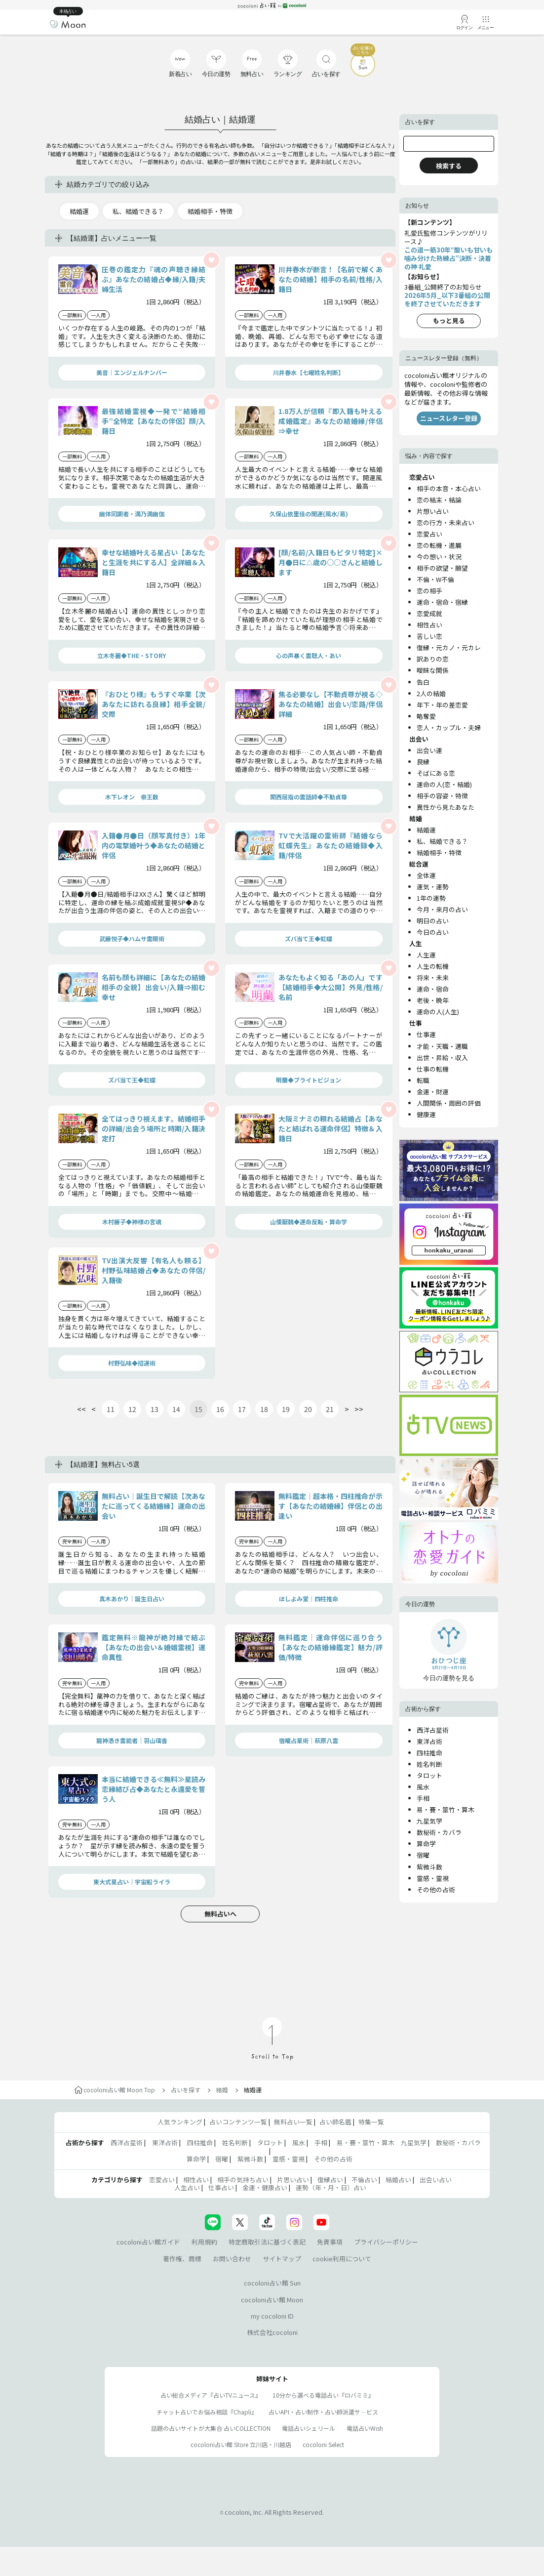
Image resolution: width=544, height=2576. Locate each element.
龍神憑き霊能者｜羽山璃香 (131, 1740)
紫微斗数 (429, 1866)
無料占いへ (220, 1913)
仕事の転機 (433, 1069)
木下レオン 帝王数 (131, 796)
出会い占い (436, 2179)
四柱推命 (429, 1752)
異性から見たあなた (445, 807)
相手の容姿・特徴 (442, 795)
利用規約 (204, 2241)
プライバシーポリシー (386, 2241)
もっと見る (449, 320)
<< (81, 1409)
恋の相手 (429, 590)
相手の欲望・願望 (442, 568)
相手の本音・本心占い (449, 488)
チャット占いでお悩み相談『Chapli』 (206, 2412)
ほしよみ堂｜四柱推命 (308, 1598)
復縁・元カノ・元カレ (449, 647)
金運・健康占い (264, 2187)
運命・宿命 (433, 989)
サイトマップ (282, 2258)
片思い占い (293, 2179)
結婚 (222, 2089)
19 (286, 1409)
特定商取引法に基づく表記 (267, 2241)
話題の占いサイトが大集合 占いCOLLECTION (211, 2428)
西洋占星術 (433, 1730)
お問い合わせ (232, 2258)
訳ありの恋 (433, 659)
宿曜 (423, 1855)
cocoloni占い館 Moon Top (115, 2089)
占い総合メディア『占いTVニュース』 (210, 2395)
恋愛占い (429, 534)
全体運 (426, 875)
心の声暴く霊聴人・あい (308, 655)
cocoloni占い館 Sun (272, 2282)
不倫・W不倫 (435, 579)
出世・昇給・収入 (442, 1057)
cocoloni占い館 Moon (272, 2299)
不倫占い (364, 2179)
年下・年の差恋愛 (442, 704)
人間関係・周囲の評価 (449, 1103)
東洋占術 (429, 1741)
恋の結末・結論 (439, 499)
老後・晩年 (433, 1000)
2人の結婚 (431, 693)
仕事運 (426, 1034)
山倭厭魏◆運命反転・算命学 (308, 1221)
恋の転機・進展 (439, 545)
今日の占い (433, 932)
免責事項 (330, 2241)
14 (176, 1409)
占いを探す (185, 2089)
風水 (423, 1786)
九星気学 (429, 1821)
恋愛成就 (429, 613)
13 (154, 1409)
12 (132, 1409)
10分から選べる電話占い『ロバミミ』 (323, 2395)
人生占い (187, 2187)
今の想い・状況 (439, 556)
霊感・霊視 (433, 1878)
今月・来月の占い (442, 909)
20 (308, 1409)
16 (220, 1409)
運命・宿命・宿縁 (442, 602)
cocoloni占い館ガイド (148, 2241)
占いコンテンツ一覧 (238, 2121)
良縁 (423, 761)
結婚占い (398, 2179)
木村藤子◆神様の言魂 (131, 1221)
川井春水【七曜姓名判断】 (308, 372)
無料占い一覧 (293, 2121)
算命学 (426, 1843)
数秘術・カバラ (439, 1832)
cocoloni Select (323, 2444)
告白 (423, 682)
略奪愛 (426, 716)
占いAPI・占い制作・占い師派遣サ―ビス (323, 2412)
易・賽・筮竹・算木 (445, 1809)
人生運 (426, 954)
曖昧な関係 (433, 670)
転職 (423, 1080)
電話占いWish (365, 2428)
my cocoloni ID (272, 2316)
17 (242, 1409)
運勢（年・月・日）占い (331, 2187)
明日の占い (433, 920)
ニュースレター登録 (448, 418)
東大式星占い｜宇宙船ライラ (131, 1881)
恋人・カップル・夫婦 (449, 727)
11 (111, 1409)
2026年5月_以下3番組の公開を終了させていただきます (447, 299)
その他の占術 (436, 1889)
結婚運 (79, 211)
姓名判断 (429, 1764)
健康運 (426, 1114)
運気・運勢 (433, 886)
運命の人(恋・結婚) (444, 784)
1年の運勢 (431, 898)
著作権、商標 (182, 2258)
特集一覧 (371, 2121)
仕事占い (221, 2187)
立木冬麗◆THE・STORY (131, 655)
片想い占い (433, 511)
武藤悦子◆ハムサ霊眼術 (131, 938)
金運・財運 (433, 1091)
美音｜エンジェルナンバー (131, 372)
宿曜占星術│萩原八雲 (308, 1740)
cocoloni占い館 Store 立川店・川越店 (241, 2444)
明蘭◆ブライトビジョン (308, 1080)
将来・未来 (433, 977)
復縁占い (330, 2179)
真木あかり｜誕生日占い (131, 1598)
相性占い (429, 624)
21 (330, 1409)
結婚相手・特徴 (210, 211)
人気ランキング (179, 2121)
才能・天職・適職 (442, 1046)
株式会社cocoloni (272, 2332)
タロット (429, 1775)
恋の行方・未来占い (445, 522)
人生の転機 (433, 966)
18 (264, 1409)
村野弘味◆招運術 (131, 1363)
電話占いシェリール (308, 2428)
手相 (423, 1798)
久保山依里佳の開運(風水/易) (309, 513)
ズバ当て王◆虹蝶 (308, 938)
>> (358, 1409)
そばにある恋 (436, 773)
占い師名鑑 (335, 2121)
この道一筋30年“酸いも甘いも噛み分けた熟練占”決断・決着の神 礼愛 (448, 258)
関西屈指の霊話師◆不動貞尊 (308, 796)
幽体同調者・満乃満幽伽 (131, 513)
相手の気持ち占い (243, 2179)
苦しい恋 (429, 636)
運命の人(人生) (438, 1011)
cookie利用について (341, 2258)
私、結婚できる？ (138, 211)
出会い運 (429, 750)
